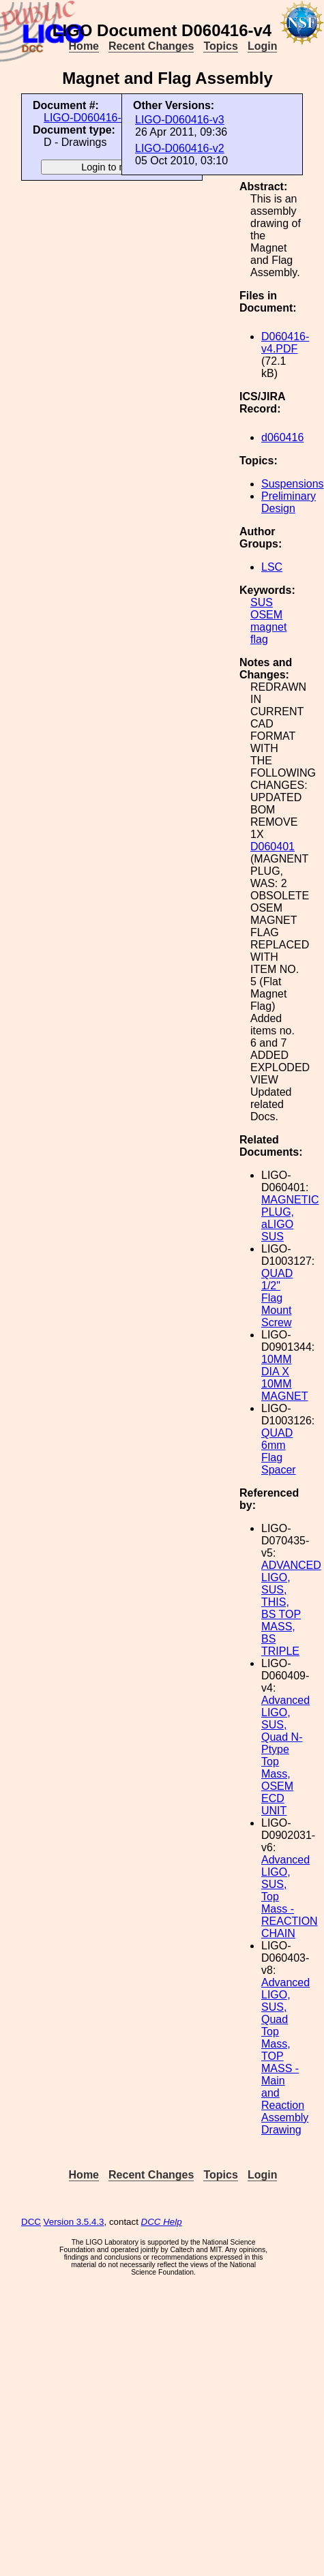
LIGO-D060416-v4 (88, 117)
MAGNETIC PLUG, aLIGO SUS (290, 1218)
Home (84, 46)
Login (263, 46)
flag (259, 639)
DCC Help (161, 2222)
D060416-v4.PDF (285, 343)
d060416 (282, 437)
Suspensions (292, 484)
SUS (261, 602)
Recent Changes (151, 46)
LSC (271, 567)
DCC (31, 2222)
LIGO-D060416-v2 (179, 148)
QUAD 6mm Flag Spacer (278, 1451)
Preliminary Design (288, 502)
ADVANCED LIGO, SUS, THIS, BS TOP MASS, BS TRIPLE (291, 1608)
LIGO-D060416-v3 (179, 119)
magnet (268, 627)
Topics (220, 46)
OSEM (266, 614)
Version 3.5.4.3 (74, 2222)
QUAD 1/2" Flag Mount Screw (277, 1298)
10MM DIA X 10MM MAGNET (284, 1377)
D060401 (272, 846)
